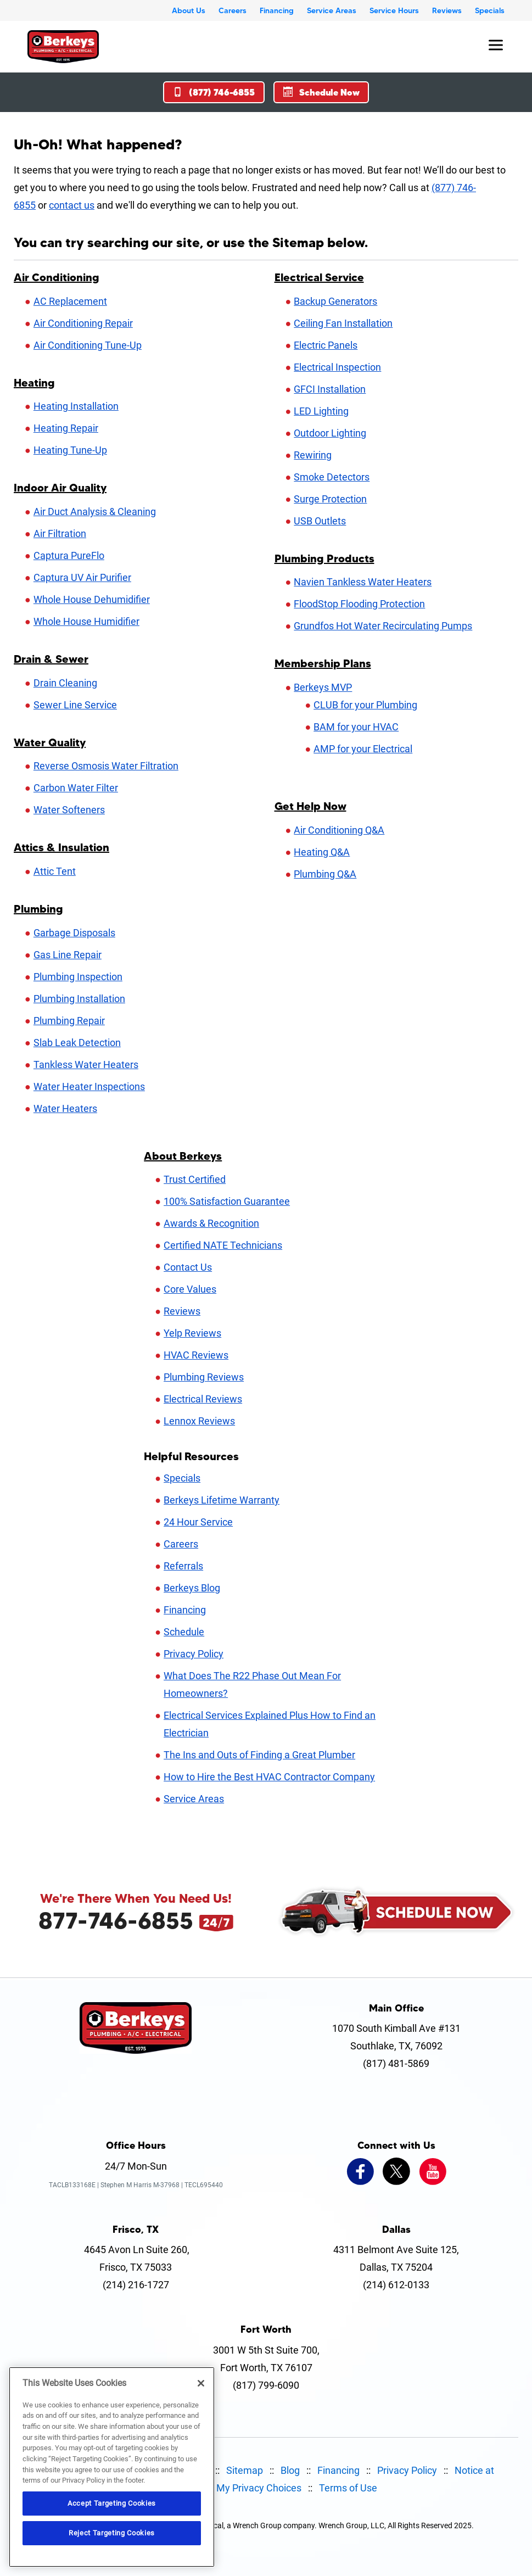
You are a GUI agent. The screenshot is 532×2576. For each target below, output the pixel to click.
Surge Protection (330, 499)
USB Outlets (320, 521)
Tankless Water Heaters (85, 1064)
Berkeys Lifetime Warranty (221, 1500)
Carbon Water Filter (75, 788)
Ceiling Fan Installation (343, 323)
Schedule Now (321, 92)
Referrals (183, 1566)
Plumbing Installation (79, 998)
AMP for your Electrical (362, 749)
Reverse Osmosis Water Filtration (105, 766)
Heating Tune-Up (70, 450)
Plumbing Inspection (77, 976)
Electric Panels (325, 345)
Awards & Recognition (211, 1223)
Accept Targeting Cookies (112, 2503)
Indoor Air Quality (60, 487)
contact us (71, 205)
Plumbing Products (324, 558)
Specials (490, 10)
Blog (290, 2470)
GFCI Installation (330, 389)
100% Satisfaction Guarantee (227, 1201)
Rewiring (313, 455)
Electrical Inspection (337, 367)
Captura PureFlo (68, 555)
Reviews (447, 10)
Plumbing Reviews (204, 1377)
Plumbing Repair (69, 1020)
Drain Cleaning (65, 683)
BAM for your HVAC (356, 727)
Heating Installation (76, 406)
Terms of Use (348, 2488)
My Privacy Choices (258, 2488)
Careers (233, 10)
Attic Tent (54, 871)
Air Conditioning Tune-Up (87, 345)
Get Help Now (310, 806)
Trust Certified (195, 1179)
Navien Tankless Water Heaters (363, 582)
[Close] (201, 2383)
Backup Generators (335, 301)
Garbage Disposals (74, 932)
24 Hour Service (198, 1522)
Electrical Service (319, 277)
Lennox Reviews (199, 1421)
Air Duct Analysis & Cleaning (94, 511)
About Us (188, 10)
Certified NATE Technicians (223, 1245)
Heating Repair (65, 428)
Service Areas (331, 10)
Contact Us (188, 1267)
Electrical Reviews (203, 1399)
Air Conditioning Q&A (339, 830)
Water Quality (50, 742)
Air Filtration (59, 533)
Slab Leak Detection (77, 1042)
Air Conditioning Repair (83, 323)
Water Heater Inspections (89, 1086)
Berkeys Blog (192, 1588)
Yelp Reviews (192, 1333)
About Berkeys (183, 1156)
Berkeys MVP (323, 687)
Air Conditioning (56, 277)
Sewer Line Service (75, 705)
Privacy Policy (193, 1653)
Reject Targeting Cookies (112, 2533)
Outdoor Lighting (330, 433)
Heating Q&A (322, 852)
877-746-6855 (115, 1920)
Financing (277, 10)
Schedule (184, 1632)
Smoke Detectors (331, 477)
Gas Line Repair (67, 954)
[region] (112, 2467)
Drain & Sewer (51, 659)
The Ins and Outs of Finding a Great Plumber (259, 1755)
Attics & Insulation (61, 847)
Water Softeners (69, 809)
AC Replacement (70, 301)
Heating (34, 382)
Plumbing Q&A (325, 874)
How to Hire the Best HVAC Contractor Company (269, 1776)
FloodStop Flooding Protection (359, 604)
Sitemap (244, 2470)
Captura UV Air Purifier (82, 577)
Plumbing (38, 908)
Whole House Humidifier (86, 621)
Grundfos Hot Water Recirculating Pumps (383, 626)
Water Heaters (65, 1108)
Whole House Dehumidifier (91, 599)
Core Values (190, 1289)
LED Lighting (321, 411)
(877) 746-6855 (214, 92)
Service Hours (394, 10)
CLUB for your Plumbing (365, 705)
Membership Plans (323, 663)
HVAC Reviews (196, 1355)
